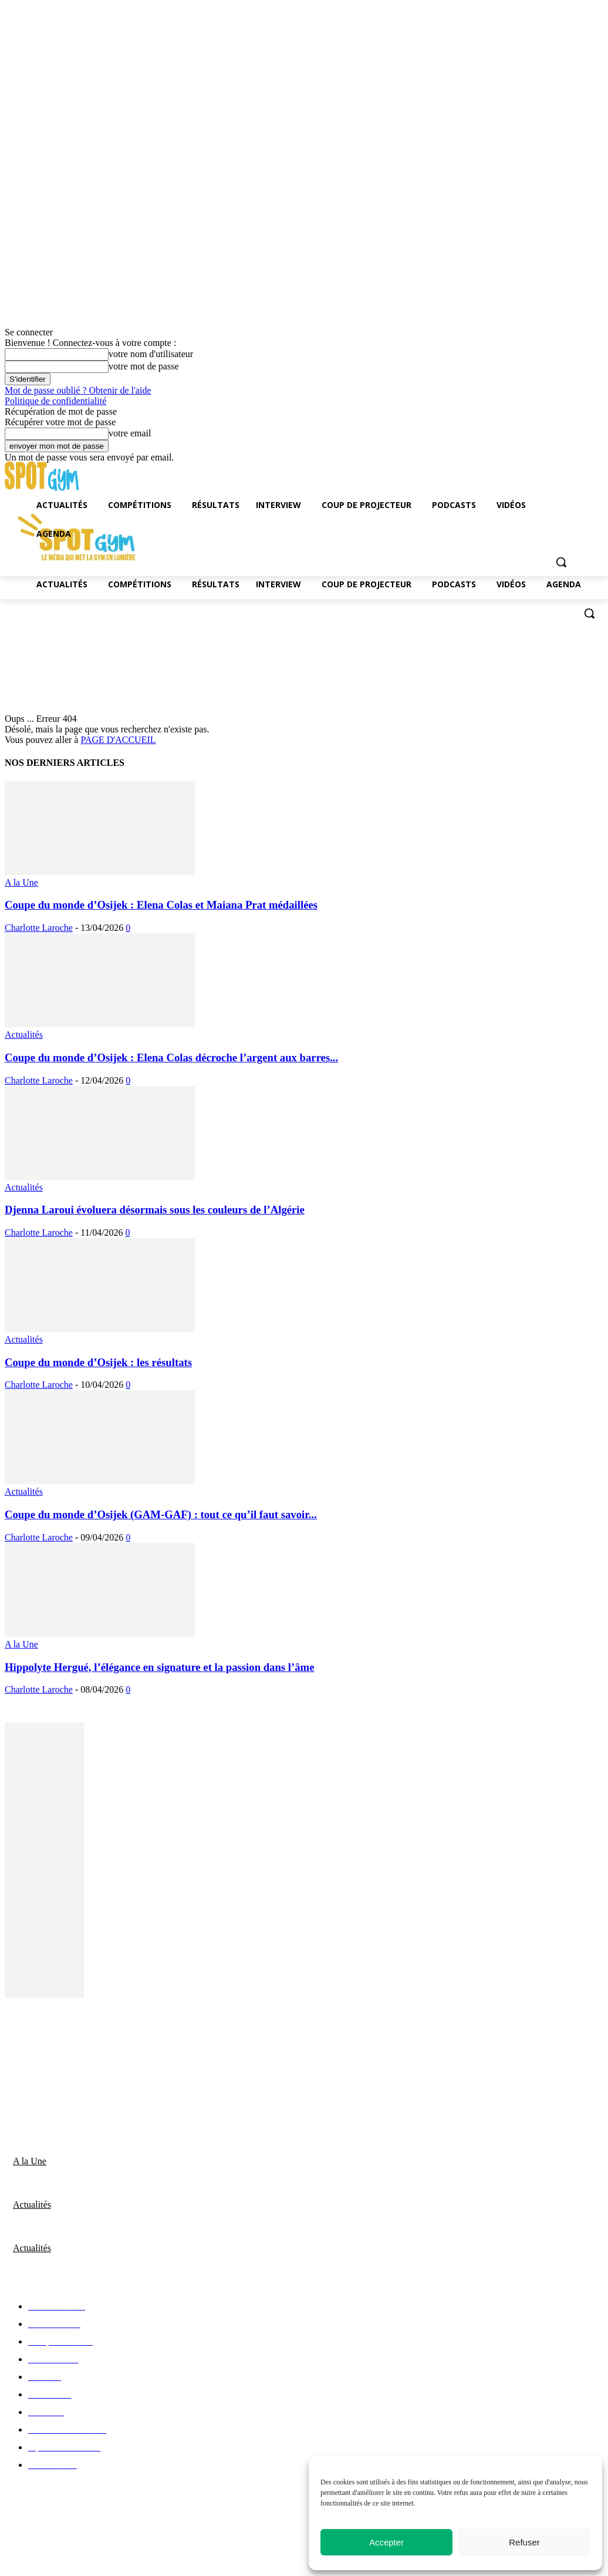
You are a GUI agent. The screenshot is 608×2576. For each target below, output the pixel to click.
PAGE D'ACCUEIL (118, 740)
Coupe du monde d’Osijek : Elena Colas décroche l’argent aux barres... (171, 1057)
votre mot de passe (144, 366)
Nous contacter (35, 2039)
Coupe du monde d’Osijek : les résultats (98, 1362)
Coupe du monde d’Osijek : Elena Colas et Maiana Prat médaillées (161, 905)
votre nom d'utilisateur (151, 354)
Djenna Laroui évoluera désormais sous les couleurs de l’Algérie (155, 1209)
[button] (589, 613)
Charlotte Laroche (39, 928)
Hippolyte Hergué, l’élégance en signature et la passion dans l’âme (159, 1667)
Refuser (524, 2542)
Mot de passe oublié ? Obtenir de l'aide (78, 390)
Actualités (24, 1035)
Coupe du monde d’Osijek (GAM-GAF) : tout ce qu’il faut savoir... (161, 1514)
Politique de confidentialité (55, 401)
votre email (130, 433)
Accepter (386, 2542)
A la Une (21, 882)
